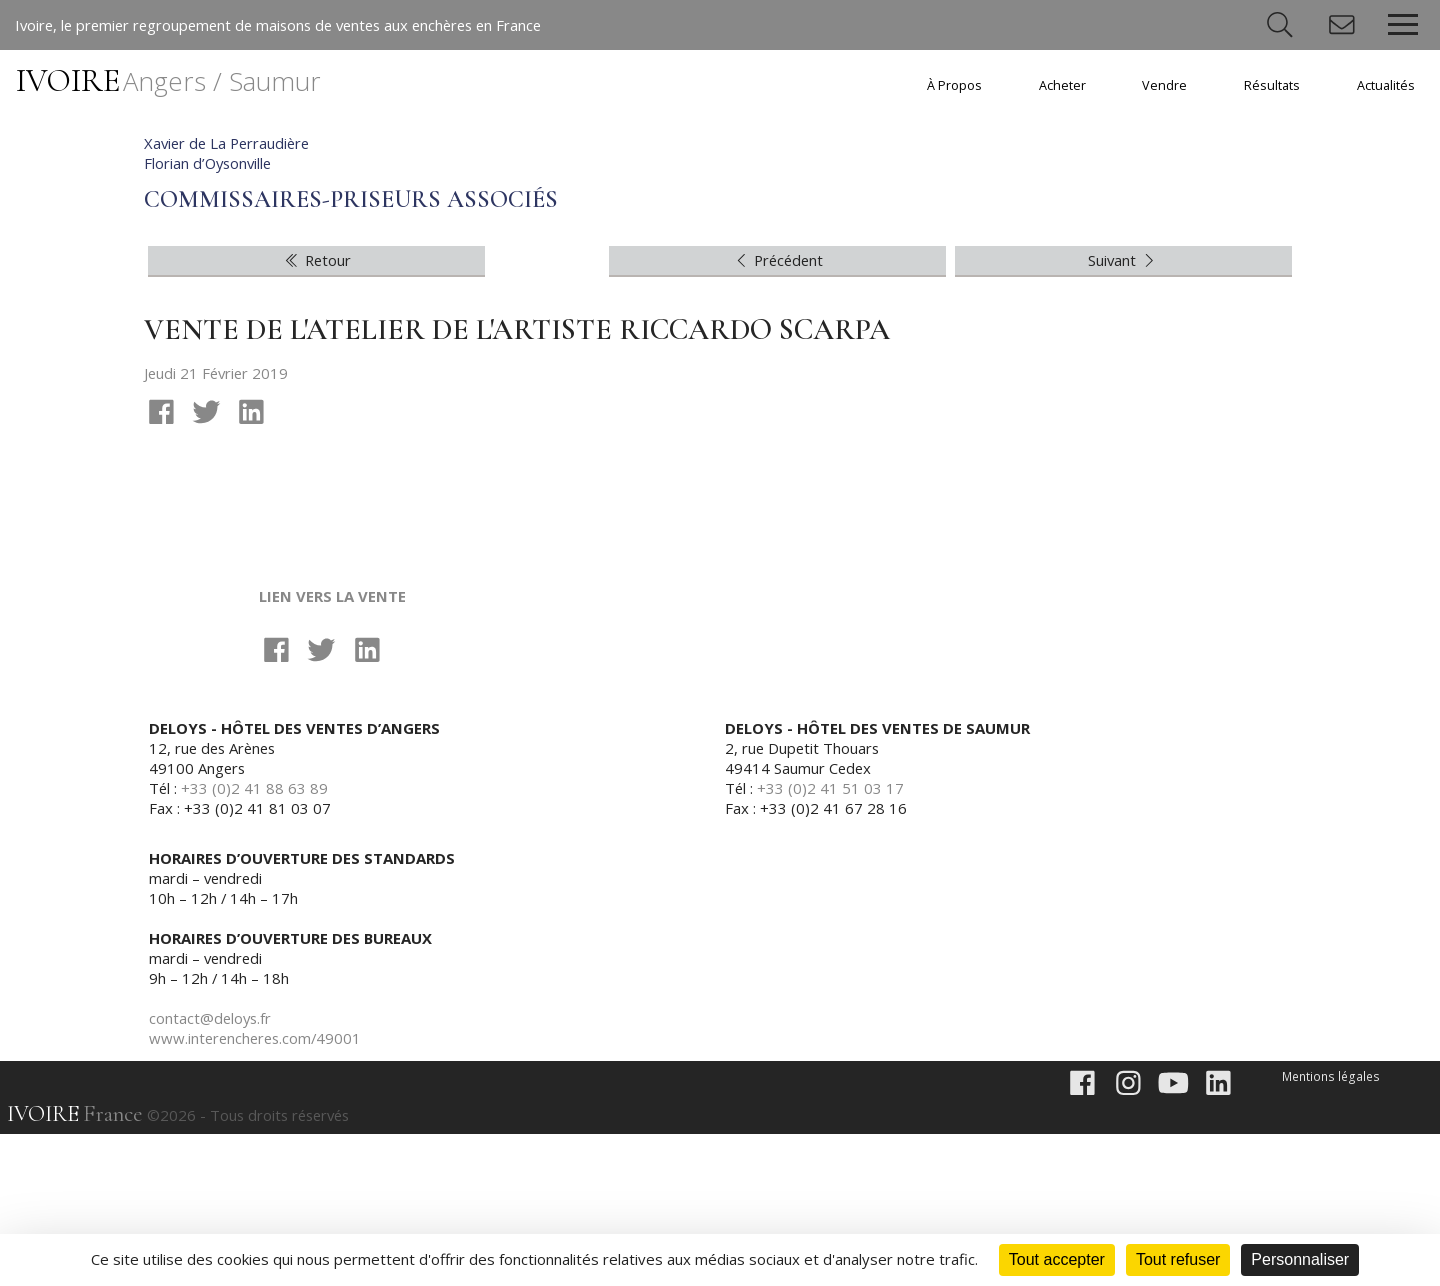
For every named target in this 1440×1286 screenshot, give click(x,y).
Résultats (1272, 85)
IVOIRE (168, 80)
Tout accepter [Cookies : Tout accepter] (1057, 1259)
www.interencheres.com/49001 (258, 1190)
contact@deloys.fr (211, 1170)
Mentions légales (1332, 1228)
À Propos (954, 85)
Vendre (1164, 85)
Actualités (1386, 85)
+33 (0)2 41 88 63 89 (255, 940)
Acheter (1062, 85)
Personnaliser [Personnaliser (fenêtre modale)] (1300, 1259)
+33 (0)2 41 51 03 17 (831, 940)
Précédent (778, 411)
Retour (316, 411)
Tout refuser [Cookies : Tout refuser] (1178, 1259)
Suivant (1123, 411)
